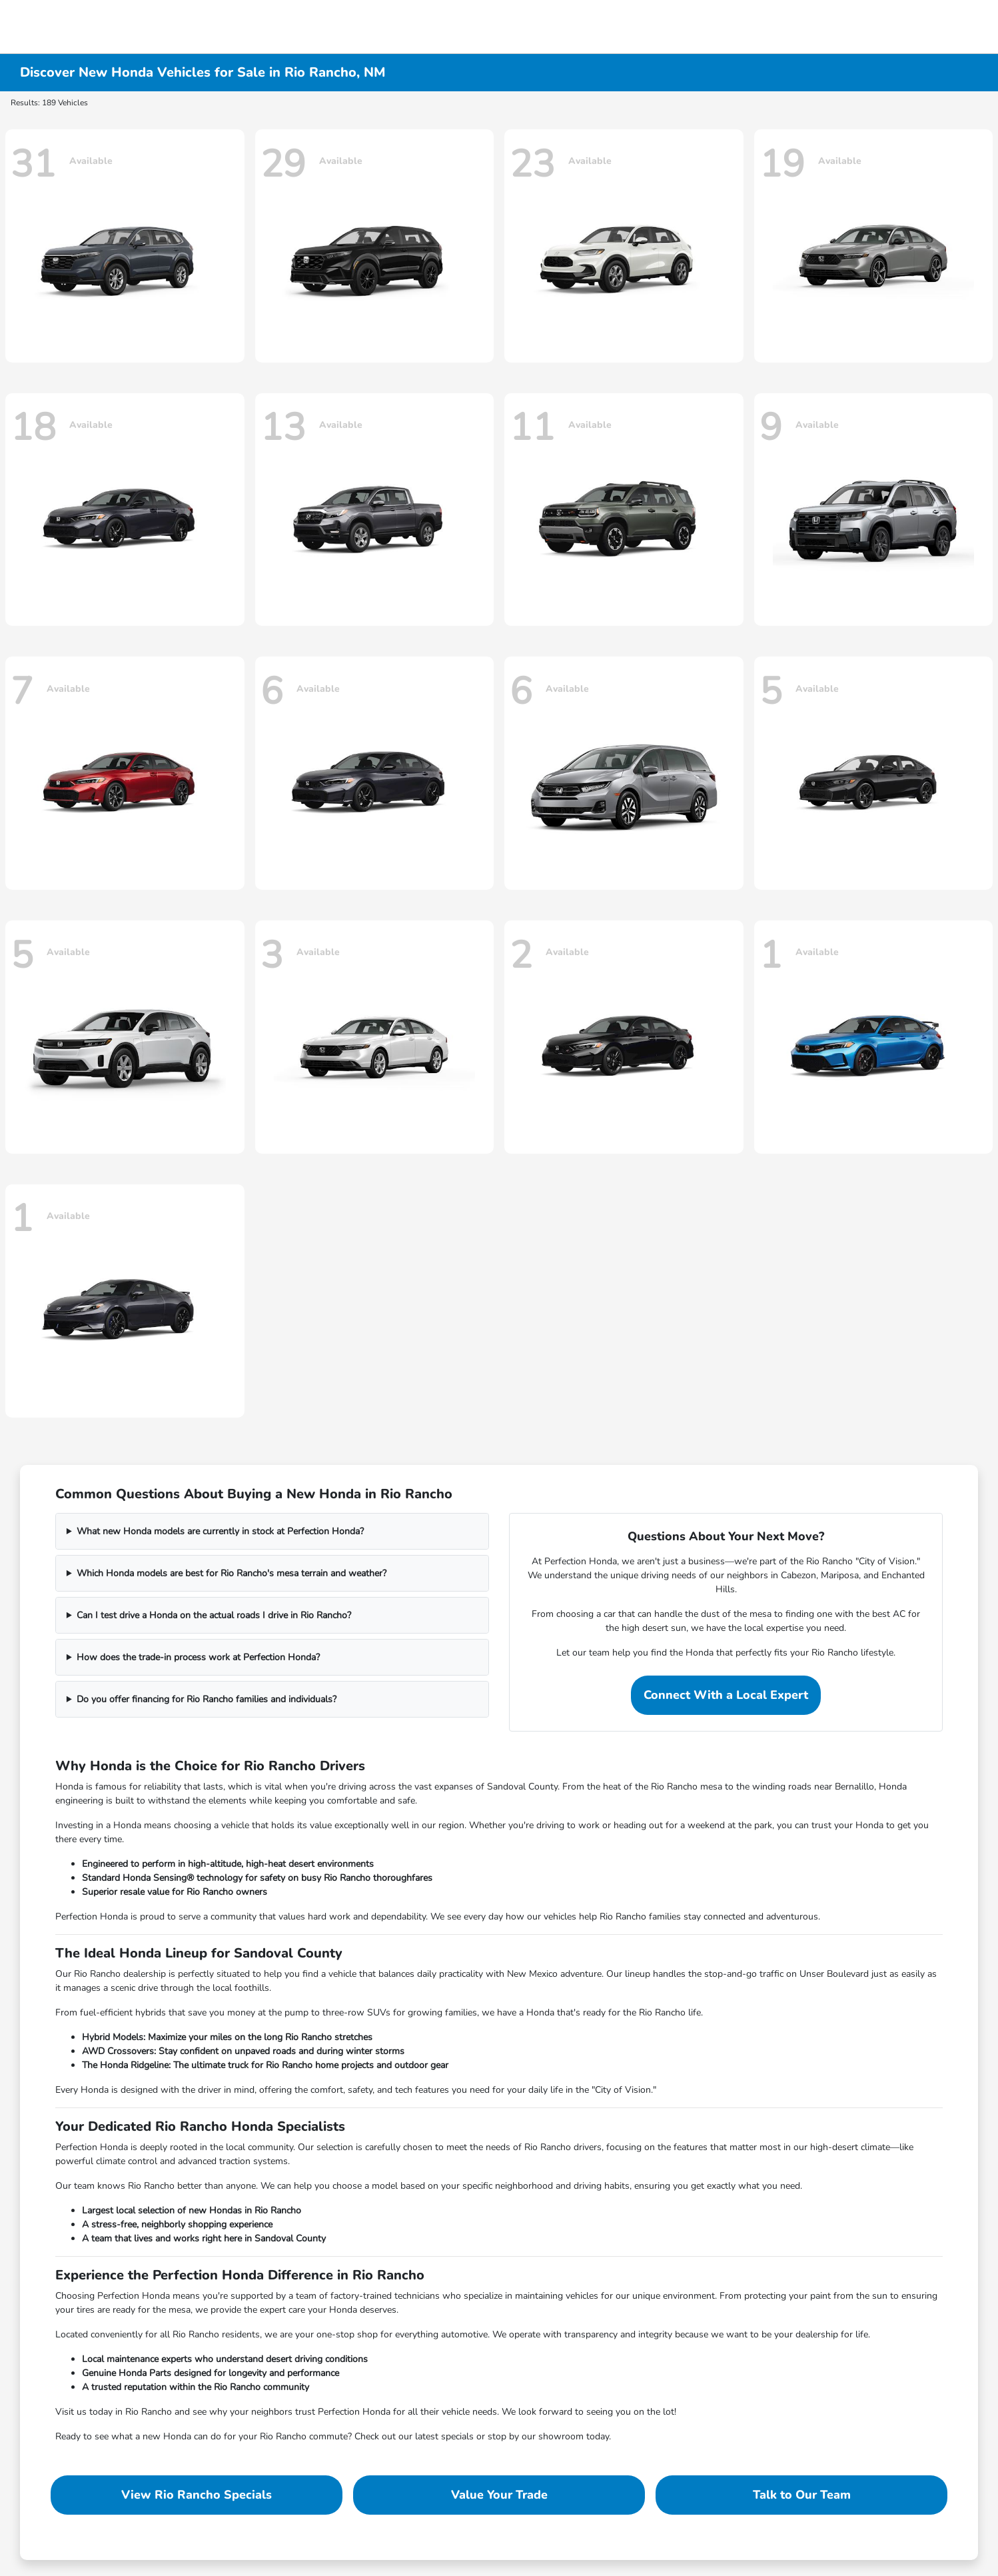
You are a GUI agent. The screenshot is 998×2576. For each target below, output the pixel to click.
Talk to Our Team (802, 2495)
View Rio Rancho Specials (196, 2495)
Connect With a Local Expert (726, 1695)
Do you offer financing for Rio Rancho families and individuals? (206, 1699)
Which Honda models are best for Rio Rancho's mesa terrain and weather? (231, 1573)
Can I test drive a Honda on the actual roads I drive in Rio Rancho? (214, 1615)
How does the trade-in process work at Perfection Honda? (198, 1657)
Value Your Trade (499, 2495)
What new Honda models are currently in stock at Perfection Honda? (220, 1531)
